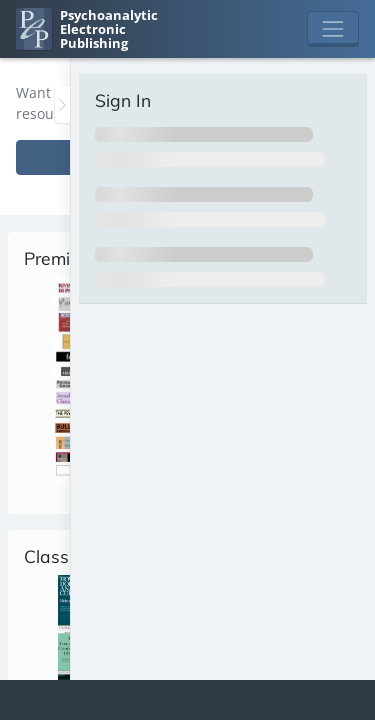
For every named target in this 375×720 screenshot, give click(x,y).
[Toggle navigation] (333, 29)
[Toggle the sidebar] (62, 104)
